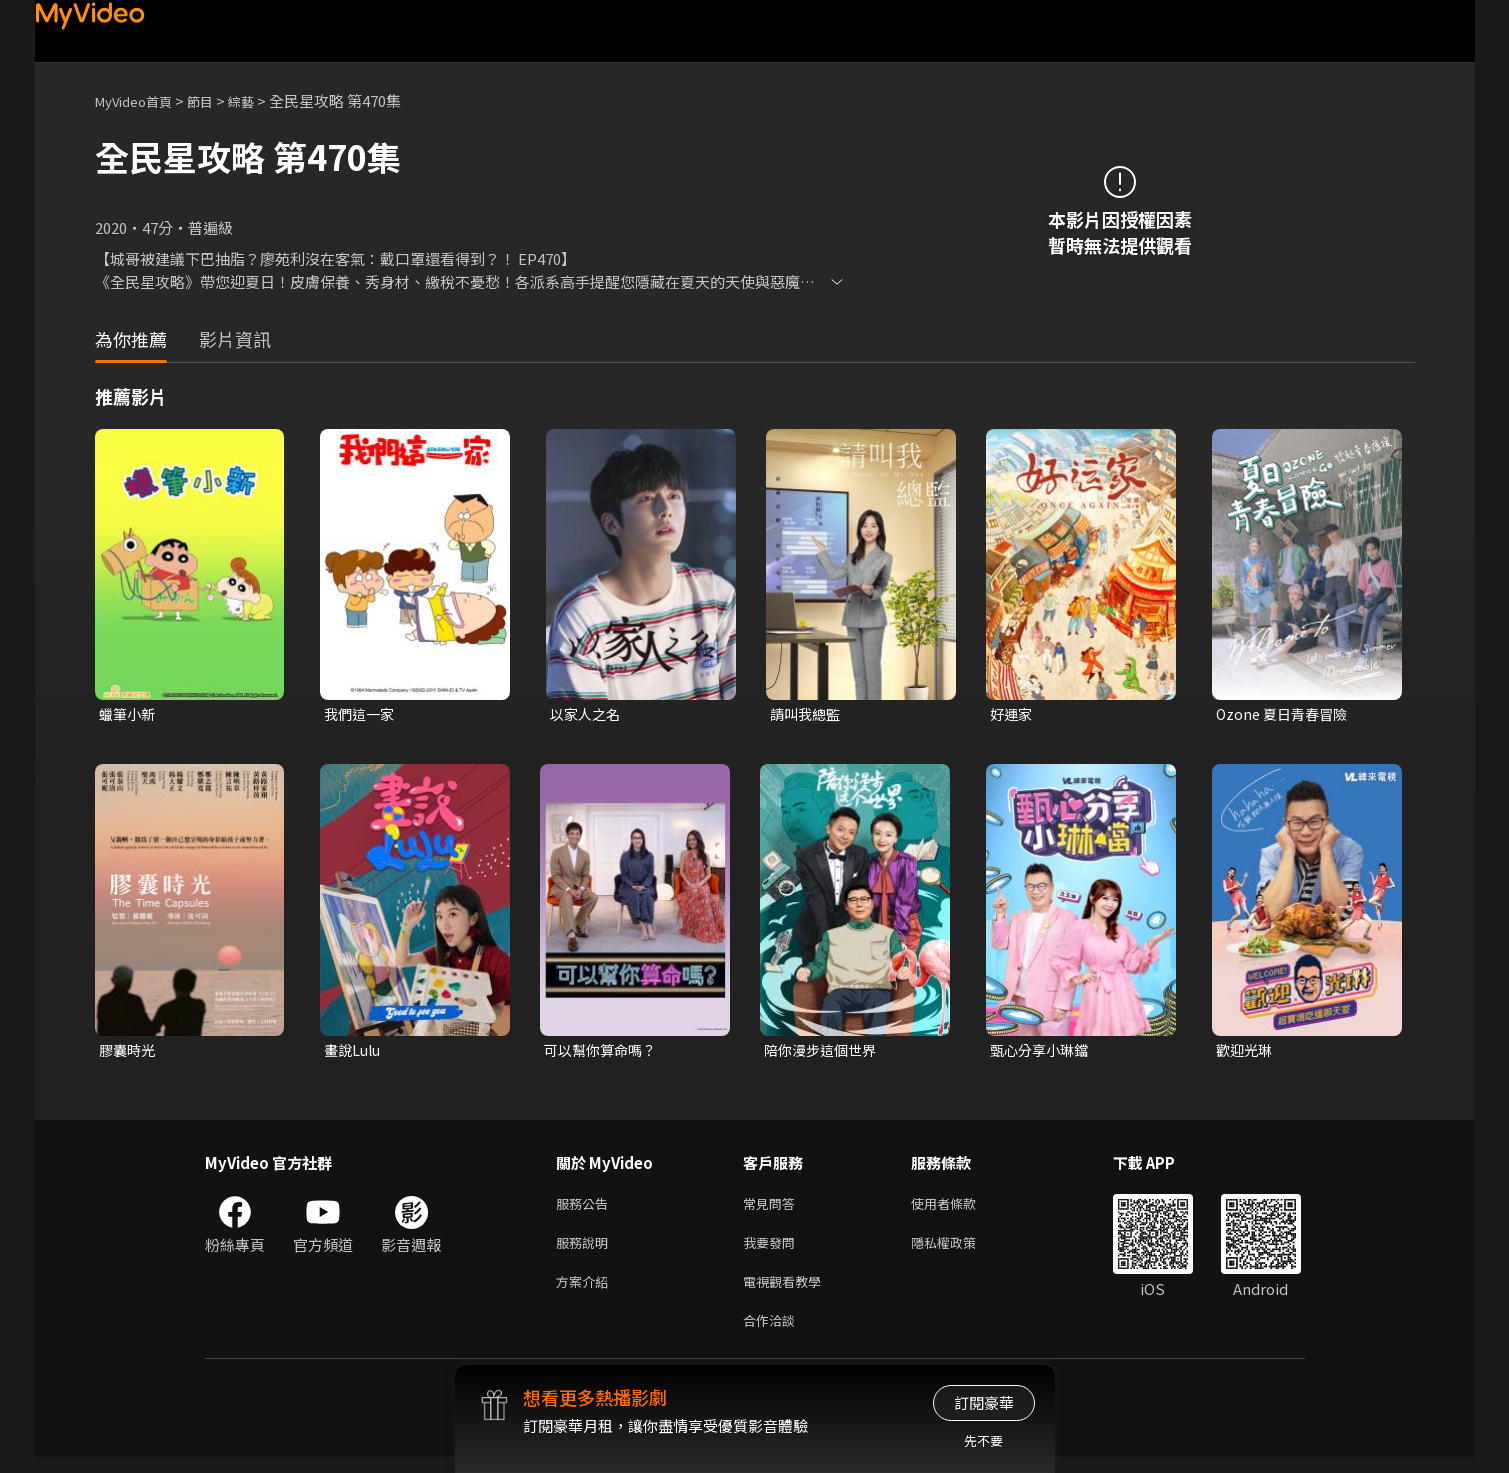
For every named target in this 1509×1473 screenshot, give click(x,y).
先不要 (983, 1440)
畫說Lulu (354, 1052)
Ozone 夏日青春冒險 (1285, 714)
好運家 (1012, 714)
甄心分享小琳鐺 (1042, 1052)
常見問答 (773, 1208)
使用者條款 (960, 1208)
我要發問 (773, 1250)
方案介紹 (586, 1292)
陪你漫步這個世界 (824, 1052)
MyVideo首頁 (140, 100)
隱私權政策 (960, 1250)
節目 (216, 100)
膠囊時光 (129, 1052)
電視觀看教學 (788, 1292)
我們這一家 (361, 714)
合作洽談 (773, 1334)
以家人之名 (587, 714)
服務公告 (586, 1208)
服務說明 (586, 1250)
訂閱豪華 (984, 1402)
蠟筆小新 (129, 714)
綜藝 (261, 100)
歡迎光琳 (1246, 1052)
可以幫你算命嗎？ (604, 1052)
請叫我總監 (807, 714)
